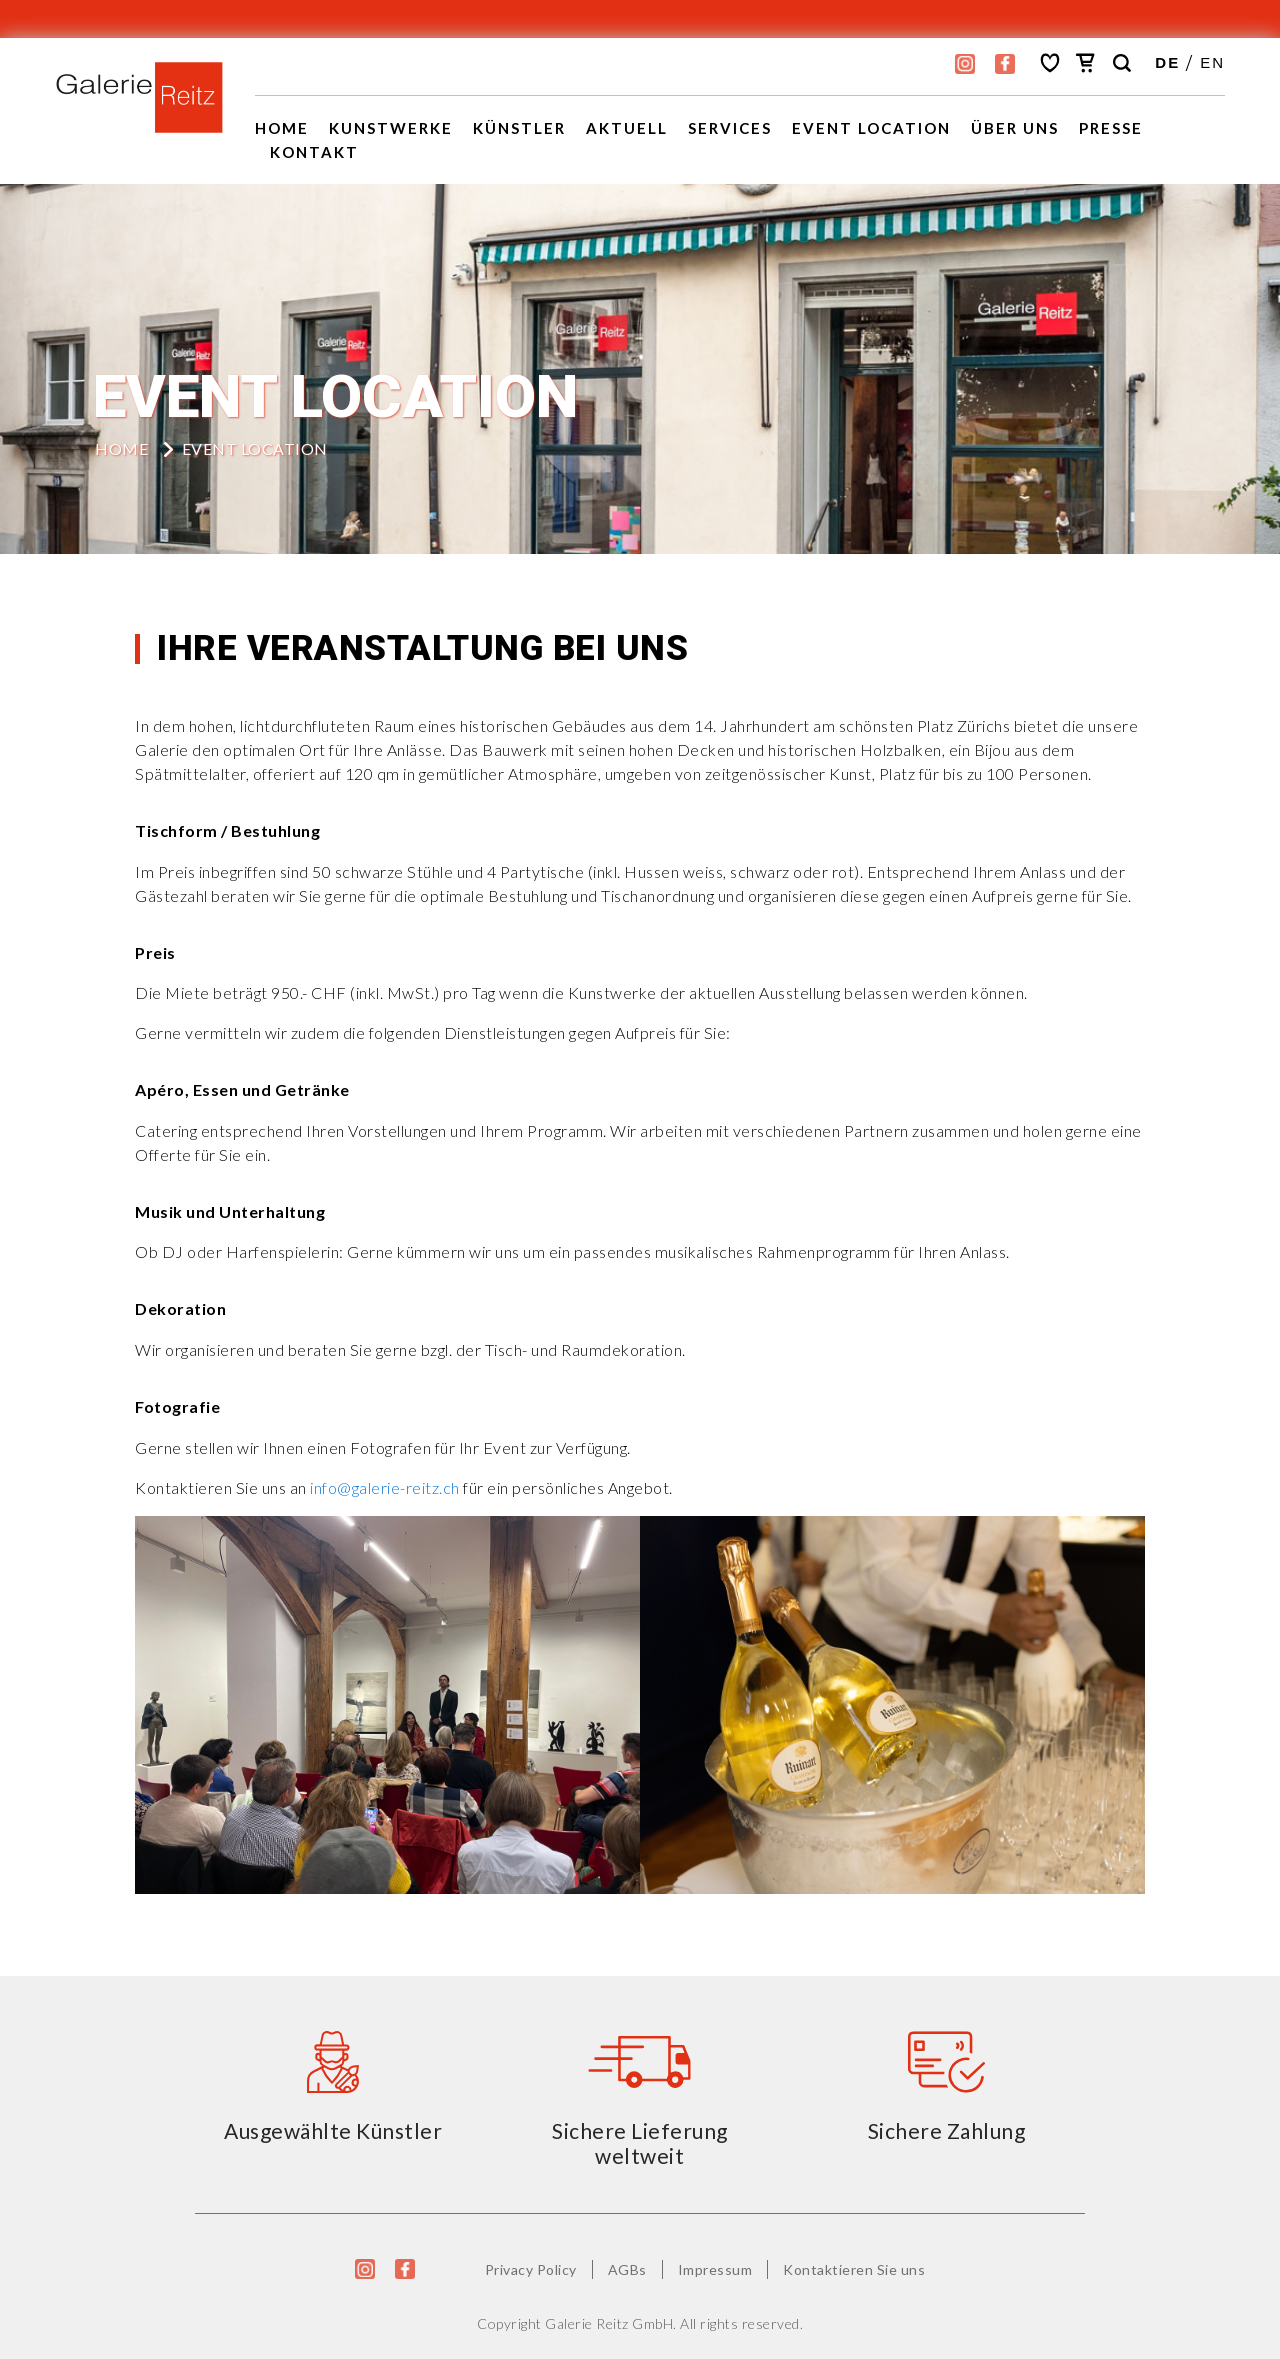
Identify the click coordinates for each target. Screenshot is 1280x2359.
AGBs (627, 2269)
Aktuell (627, 128)
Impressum (715, 2269)
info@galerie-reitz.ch (385, 1487)
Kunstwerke (391, 128)
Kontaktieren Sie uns (854, 2269)
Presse (1111, 128)
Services (730, 128)
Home (282, 128)
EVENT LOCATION (871, 128)
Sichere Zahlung (947, 2130)
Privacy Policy (531, 2269)
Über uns (1015, 128)
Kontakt (314, 152)
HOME (121, 448)
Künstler (519, 128)
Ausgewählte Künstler (333, 2130)
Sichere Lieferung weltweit (640, 2143)
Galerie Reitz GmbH (609, 2323)
